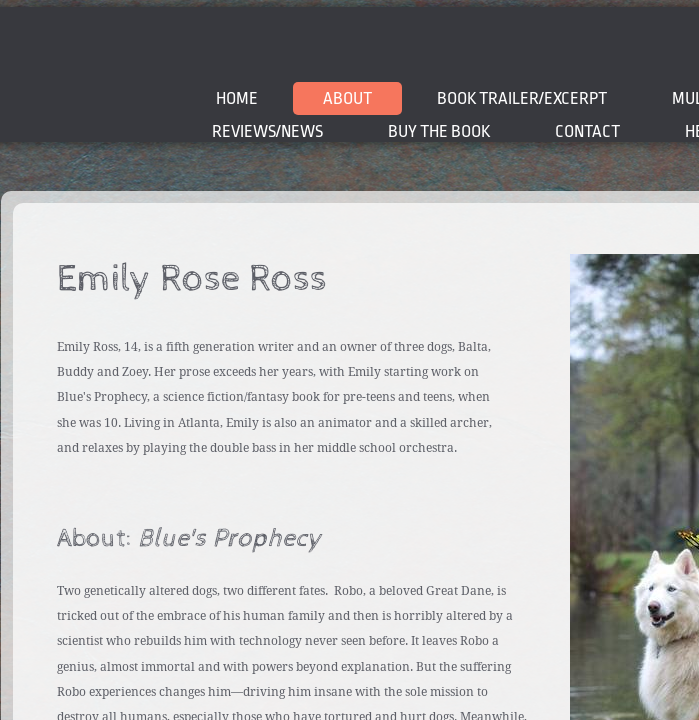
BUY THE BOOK (439, 131)
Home (237, 98)
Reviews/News (267, 131)
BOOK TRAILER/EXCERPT (522, 98)
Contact (587, 131)
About (347, 98)
